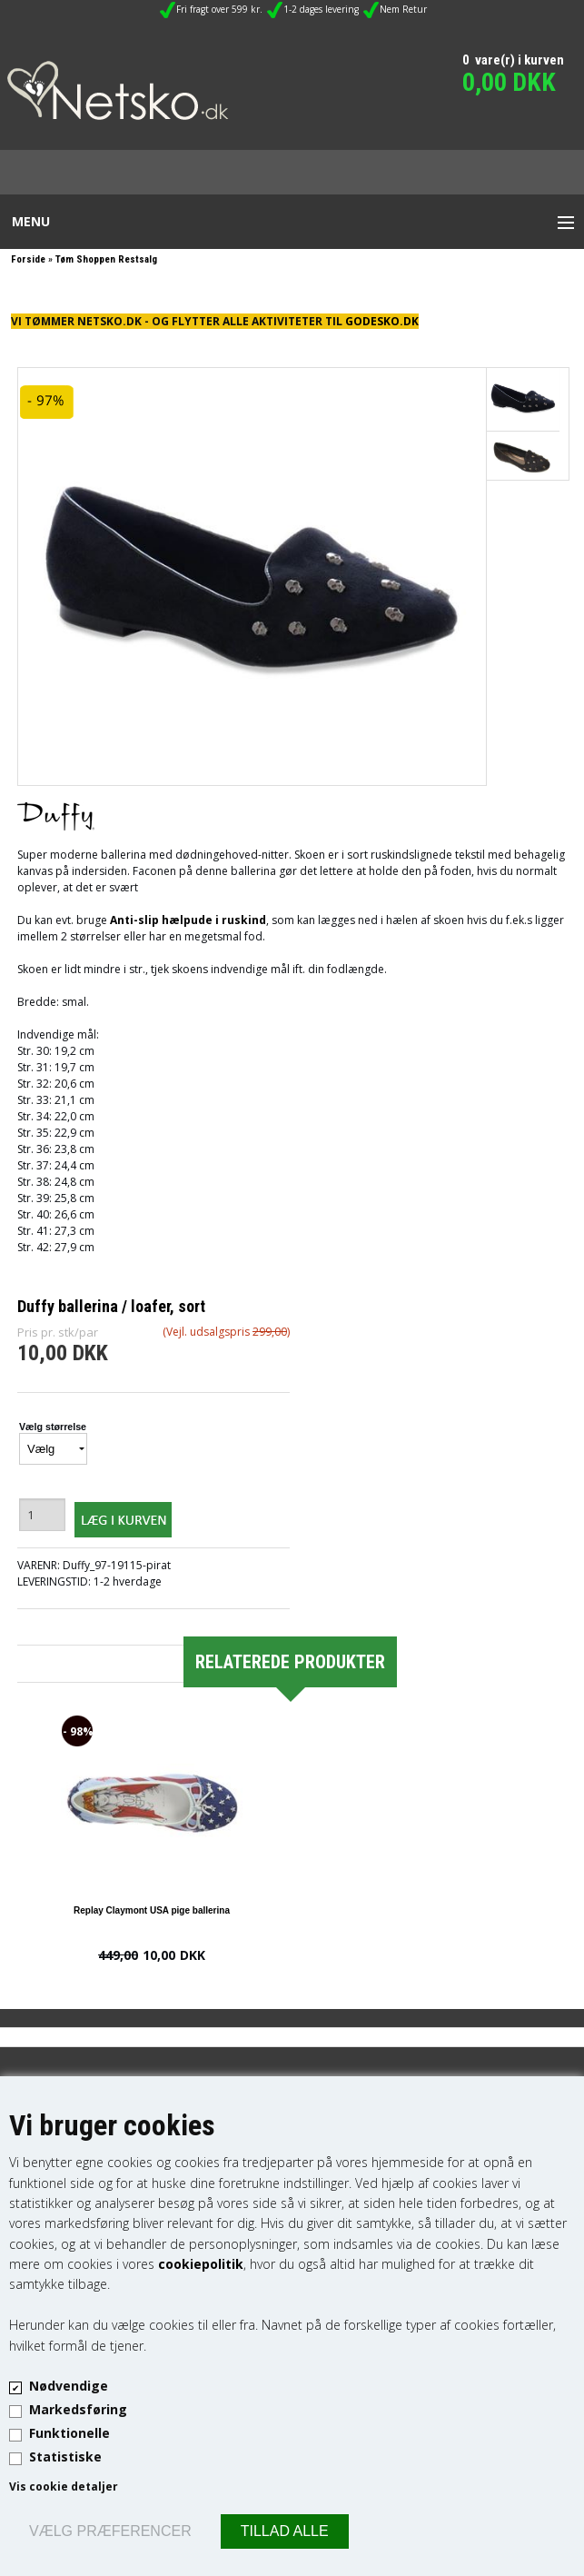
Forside (28, 259)
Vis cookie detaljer (63, 2486)
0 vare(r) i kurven (513, 60)
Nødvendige (68, 2385)
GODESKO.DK (382, 321)
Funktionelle (69, 2433)
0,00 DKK (509, 82)
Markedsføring (78, 2409)
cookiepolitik (200, 2264)
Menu (31, 221)
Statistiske (65, 2456)
